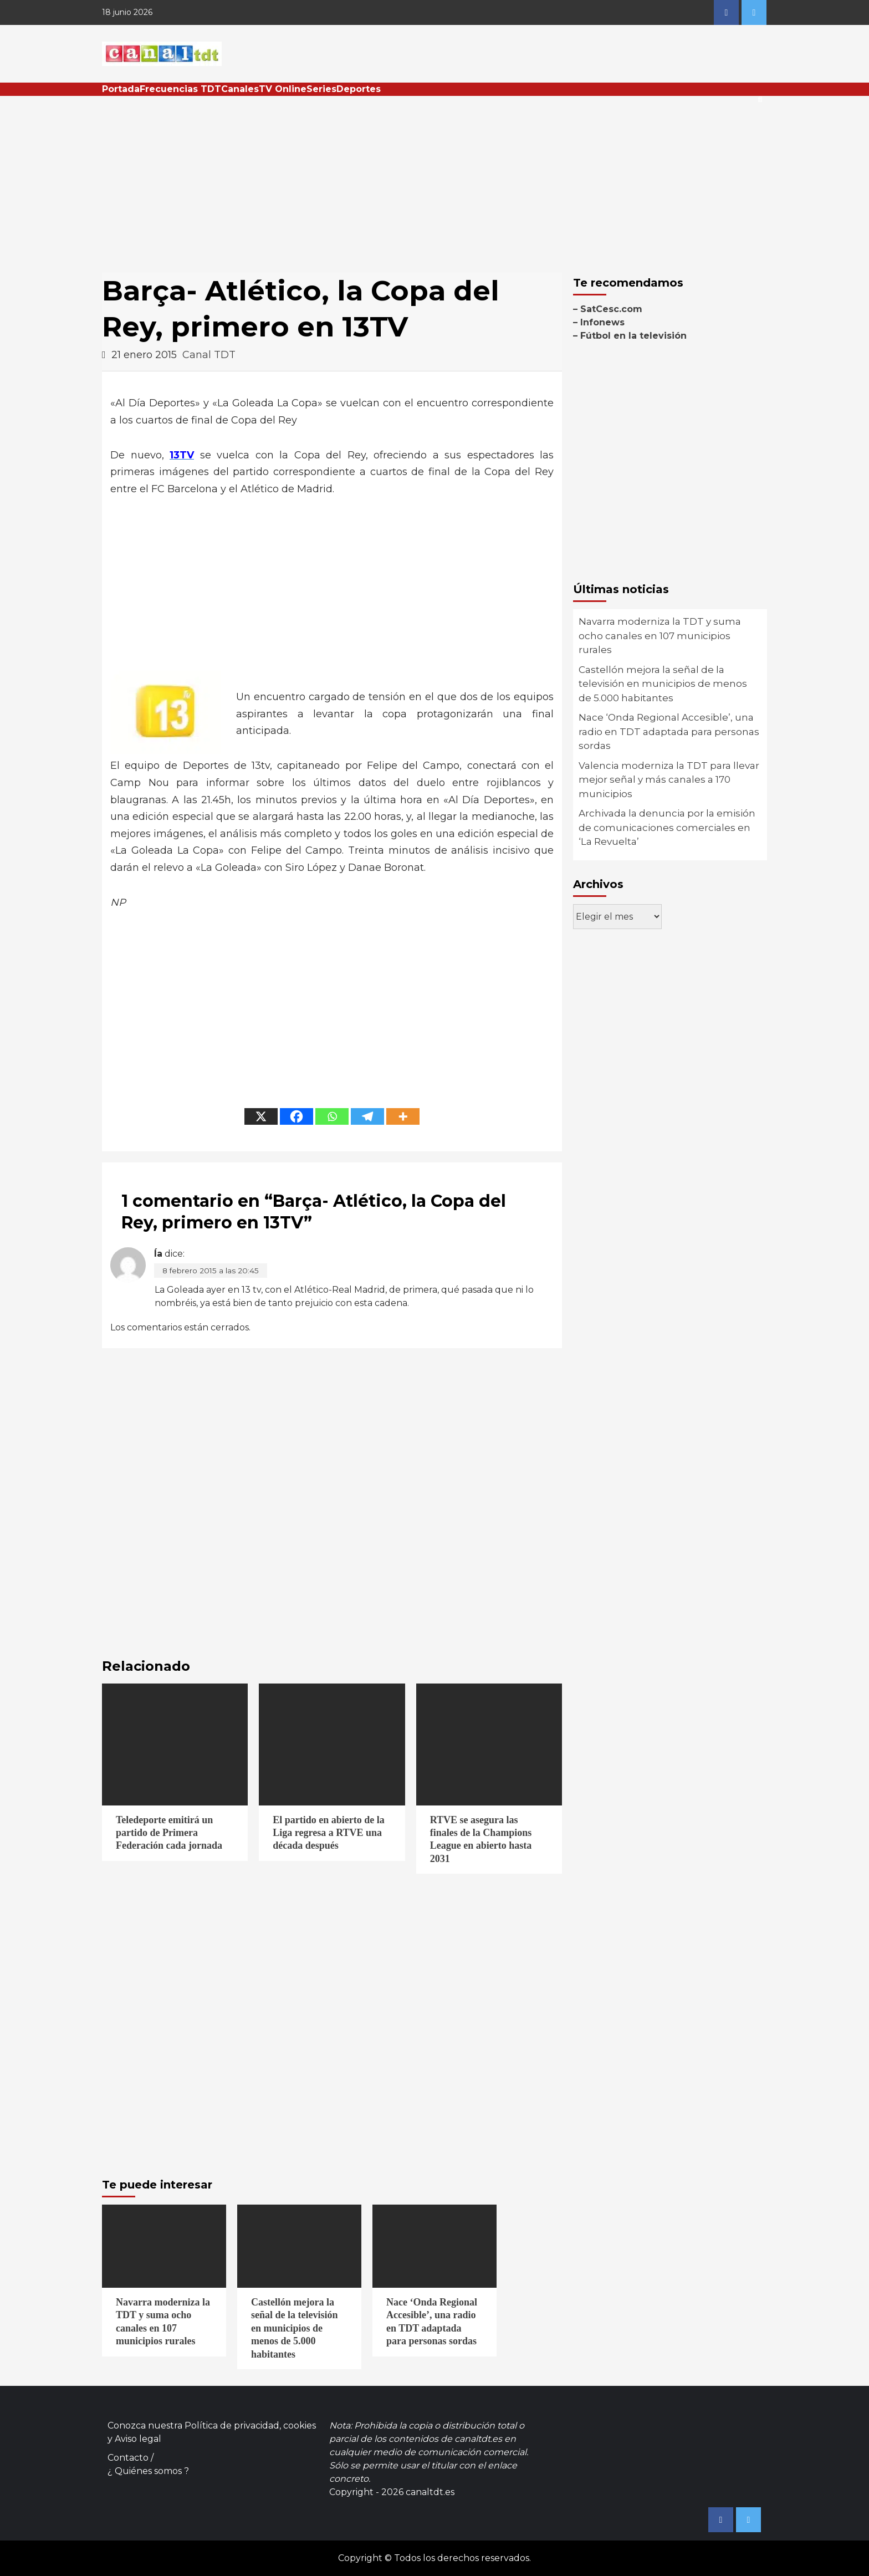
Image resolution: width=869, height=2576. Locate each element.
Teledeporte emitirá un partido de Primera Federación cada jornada (169, 1832)
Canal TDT (209, 355)
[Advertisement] (434, 179)
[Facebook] (296, 1116)
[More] (403, 1116)
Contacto (128, 2457)
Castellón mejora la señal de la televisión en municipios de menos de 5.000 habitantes (663, 683)
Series (321, 89)
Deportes (358, 89)
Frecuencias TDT (180, 89)
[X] (261, 1116)
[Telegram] (367, 1116)
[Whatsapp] (332, 1116)
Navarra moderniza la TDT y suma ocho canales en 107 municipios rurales (660, 635)
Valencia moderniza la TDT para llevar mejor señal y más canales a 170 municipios (669, 779)
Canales (240, 89)
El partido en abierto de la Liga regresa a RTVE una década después (329, 1832)
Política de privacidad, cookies (250, 2425)
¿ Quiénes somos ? (148, 2471)
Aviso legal (138, 2439)
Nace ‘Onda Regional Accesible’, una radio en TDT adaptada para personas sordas (669, 731)
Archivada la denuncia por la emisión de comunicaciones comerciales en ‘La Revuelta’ (667, 827)
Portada (121, 89)
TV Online (282, 89)
